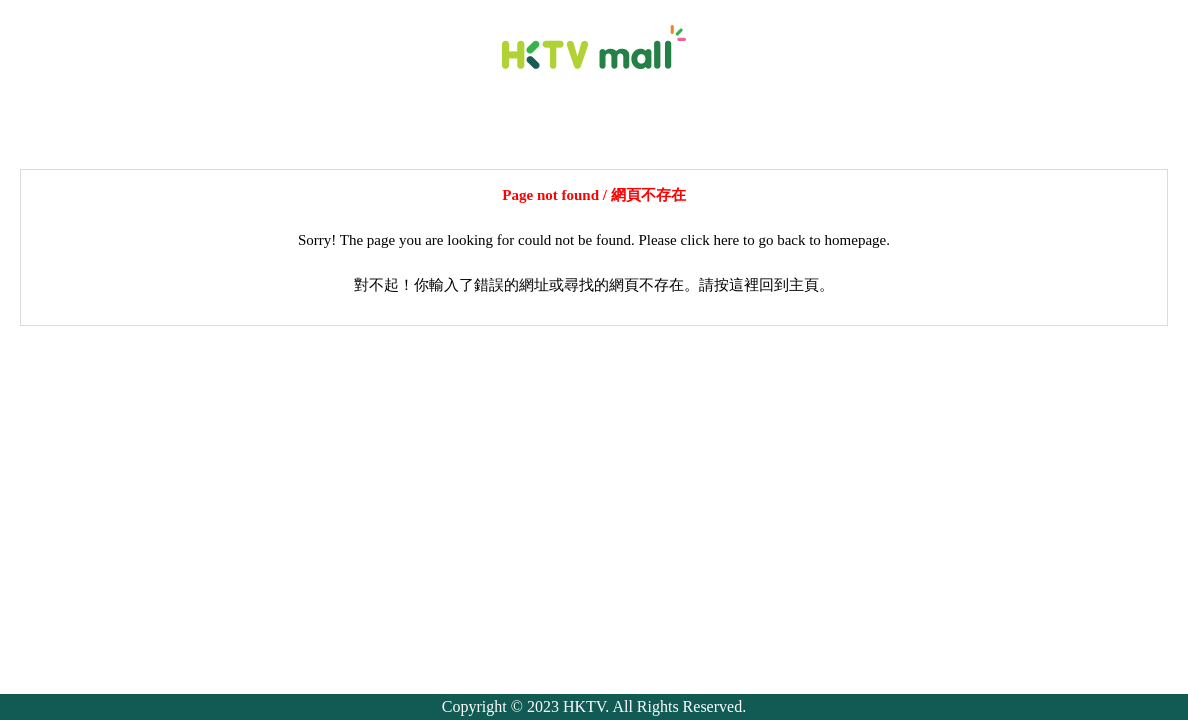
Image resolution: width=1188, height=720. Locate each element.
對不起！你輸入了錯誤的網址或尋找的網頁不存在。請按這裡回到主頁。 (594, 285)
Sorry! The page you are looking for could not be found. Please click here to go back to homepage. (594, 240)
